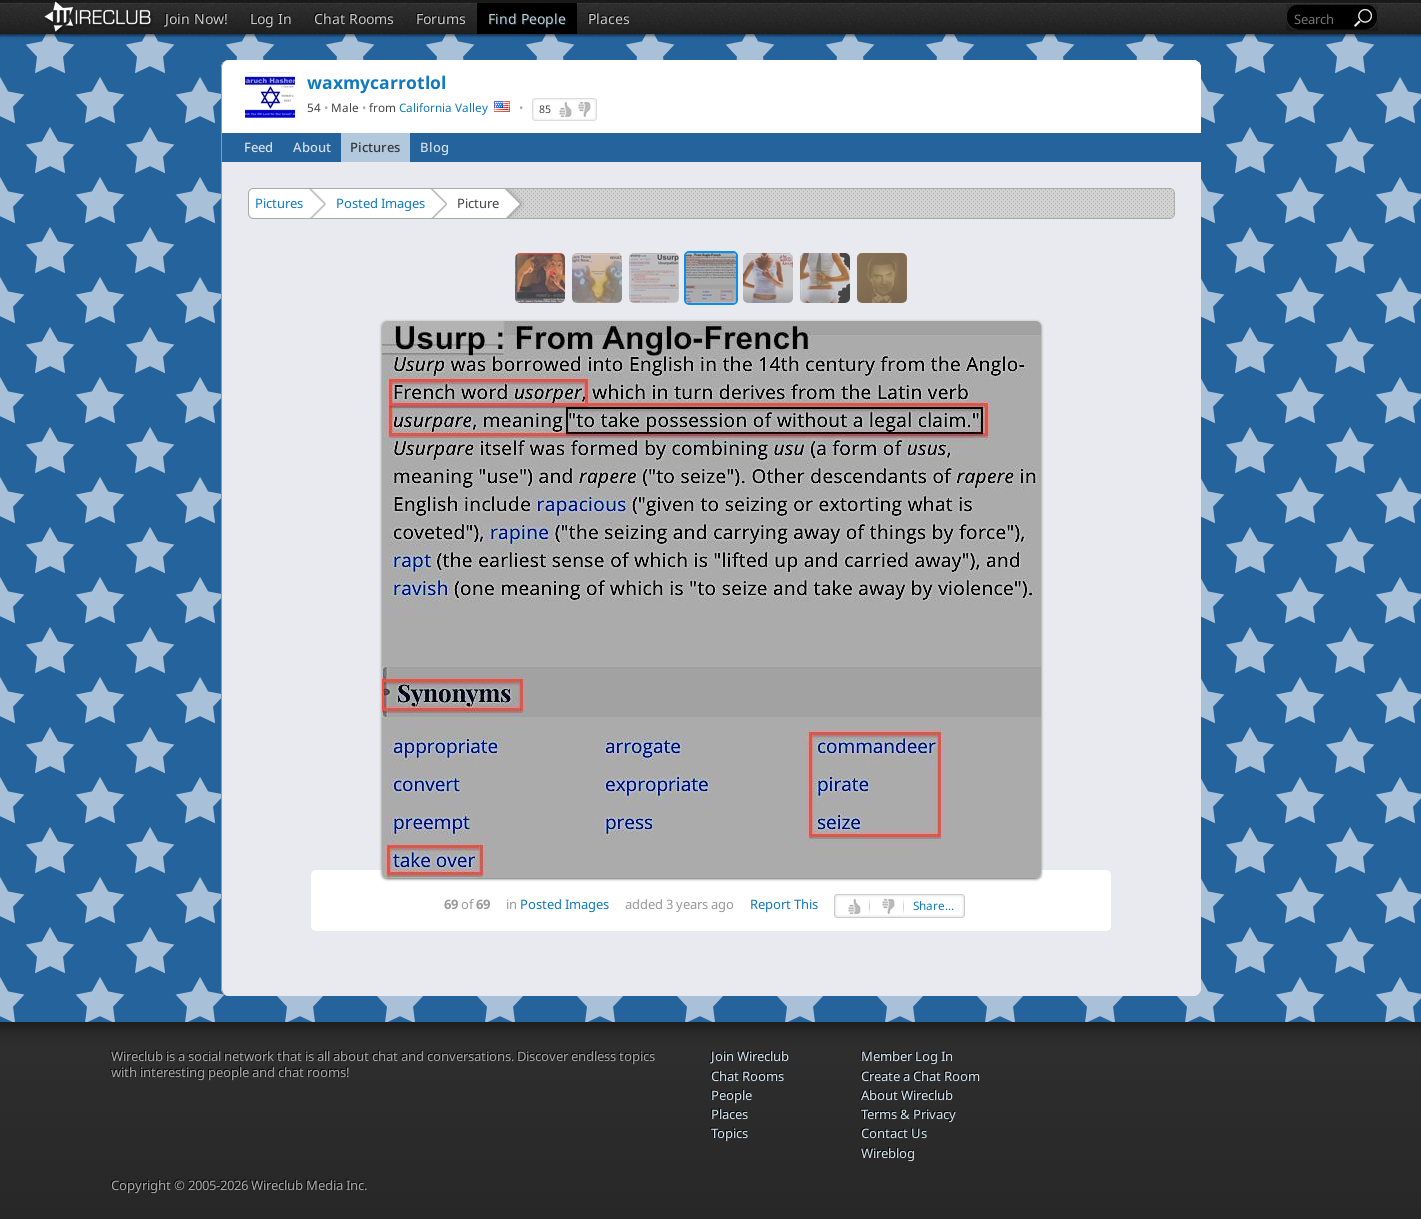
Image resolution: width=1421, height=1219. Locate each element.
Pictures (375, 147)
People (731, 1095)
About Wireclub (907, 1095)
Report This (784, 904)
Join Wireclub (750, 1056)
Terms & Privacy (908, 1114)
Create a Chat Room (920, 1076)
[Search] (1320, 18)
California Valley (443, 107)
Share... (933, 905)
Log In (271, 18)
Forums (441, 18)
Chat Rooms (354, 18)
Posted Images (380, 203)
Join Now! (196, 18)
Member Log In (907, 1056)
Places (609, 18)
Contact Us (894, 1133)
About (312, 147)
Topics (729, 1133)
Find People (527, 18)
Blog (434, 147)
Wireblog (888, 1153)
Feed (258, 147)
